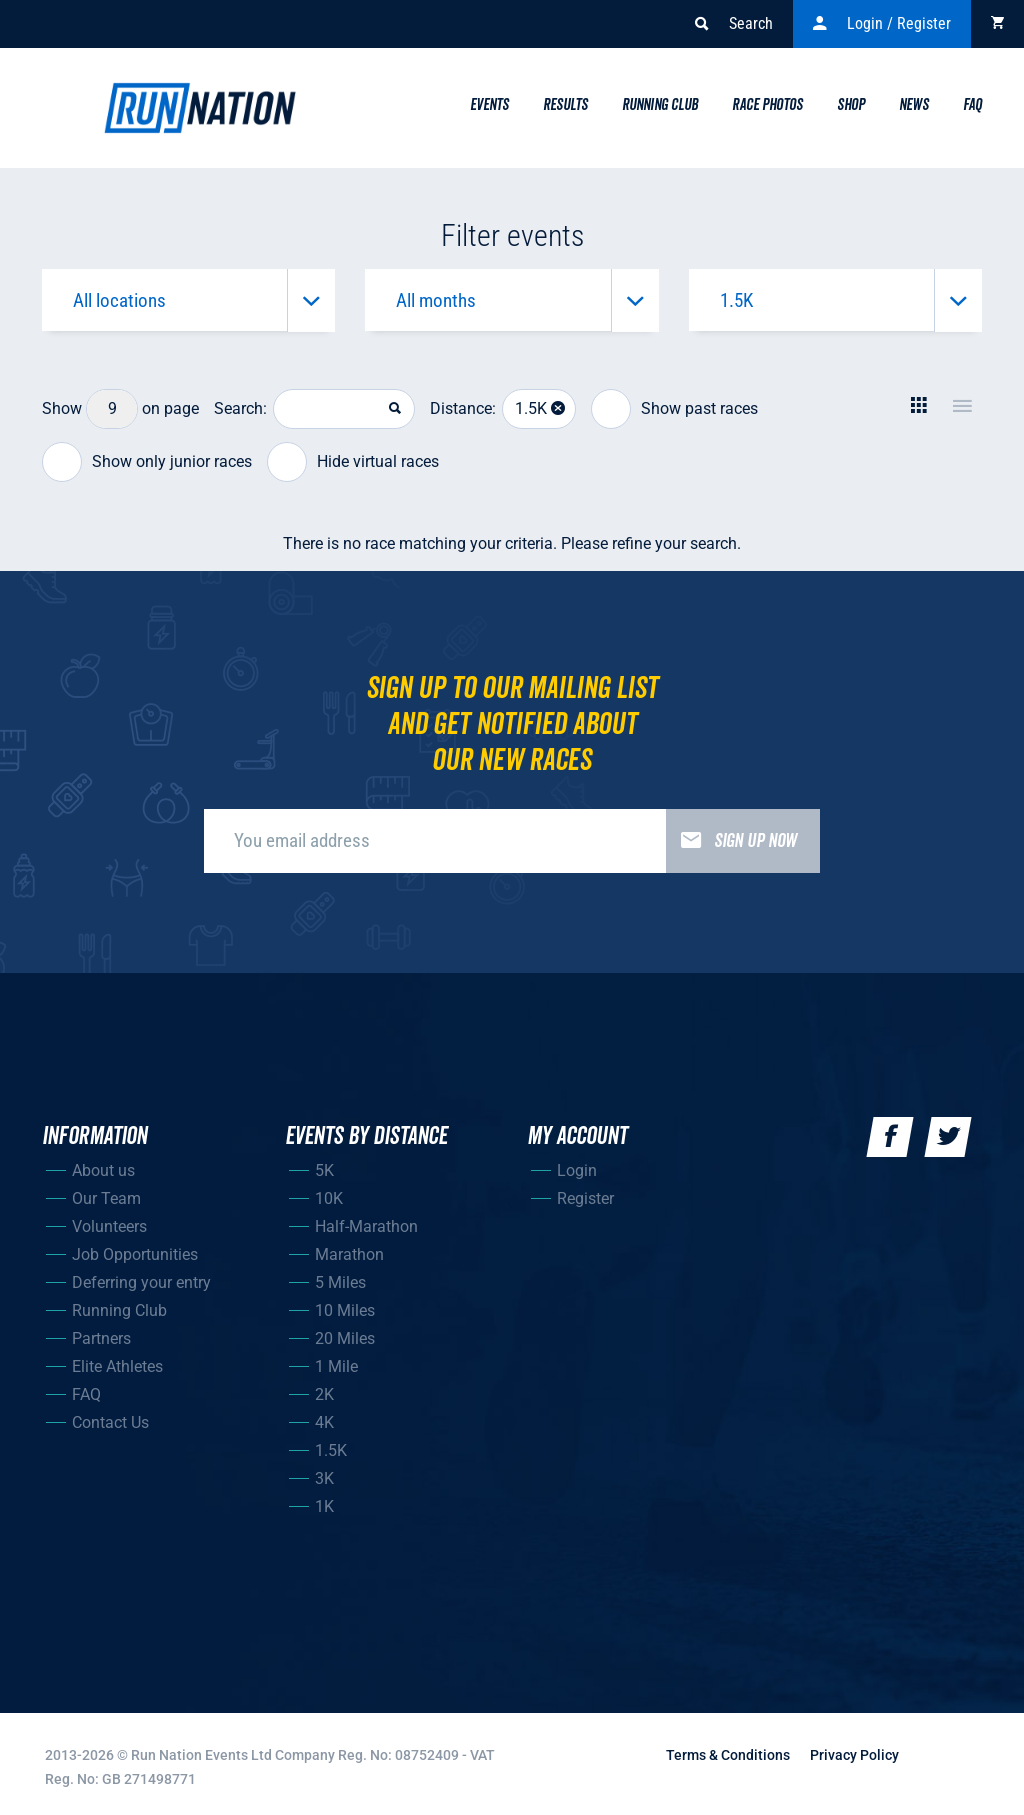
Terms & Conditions (728, 1758)
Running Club (660, 105)
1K (324, 1509)
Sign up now (731, 844)
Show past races (674, 413)
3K (324, 1481)
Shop (851, 105)
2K (324, 1397)
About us (103, 1173)
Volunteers (109, 1229)
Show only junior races (147, 466)
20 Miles (345, 1341)
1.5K (331, 1453)
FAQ (86, 1397)
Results (565, 105)
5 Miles (340, 1285)
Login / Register (882, 24)
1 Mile (336, 1369)
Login (577, 1173)
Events (489, 105)
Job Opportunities (135, 1257)
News (914, 105)
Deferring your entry (141, 1285)
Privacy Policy (854, 1758)
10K (329, 1201)
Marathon (349, 1257)
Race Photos (767, 105)
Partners (101, 1341)
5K (324, 1173)
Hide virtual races (353, 466)
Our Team (106, 1201)
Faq (972, 105)
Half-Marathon (366, 1229)
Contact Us (110, 1425)
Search (734, 24)
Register (585, 1201)
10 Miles (345, 1313)
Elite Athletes (117, 1369)
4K (324, 1425)
